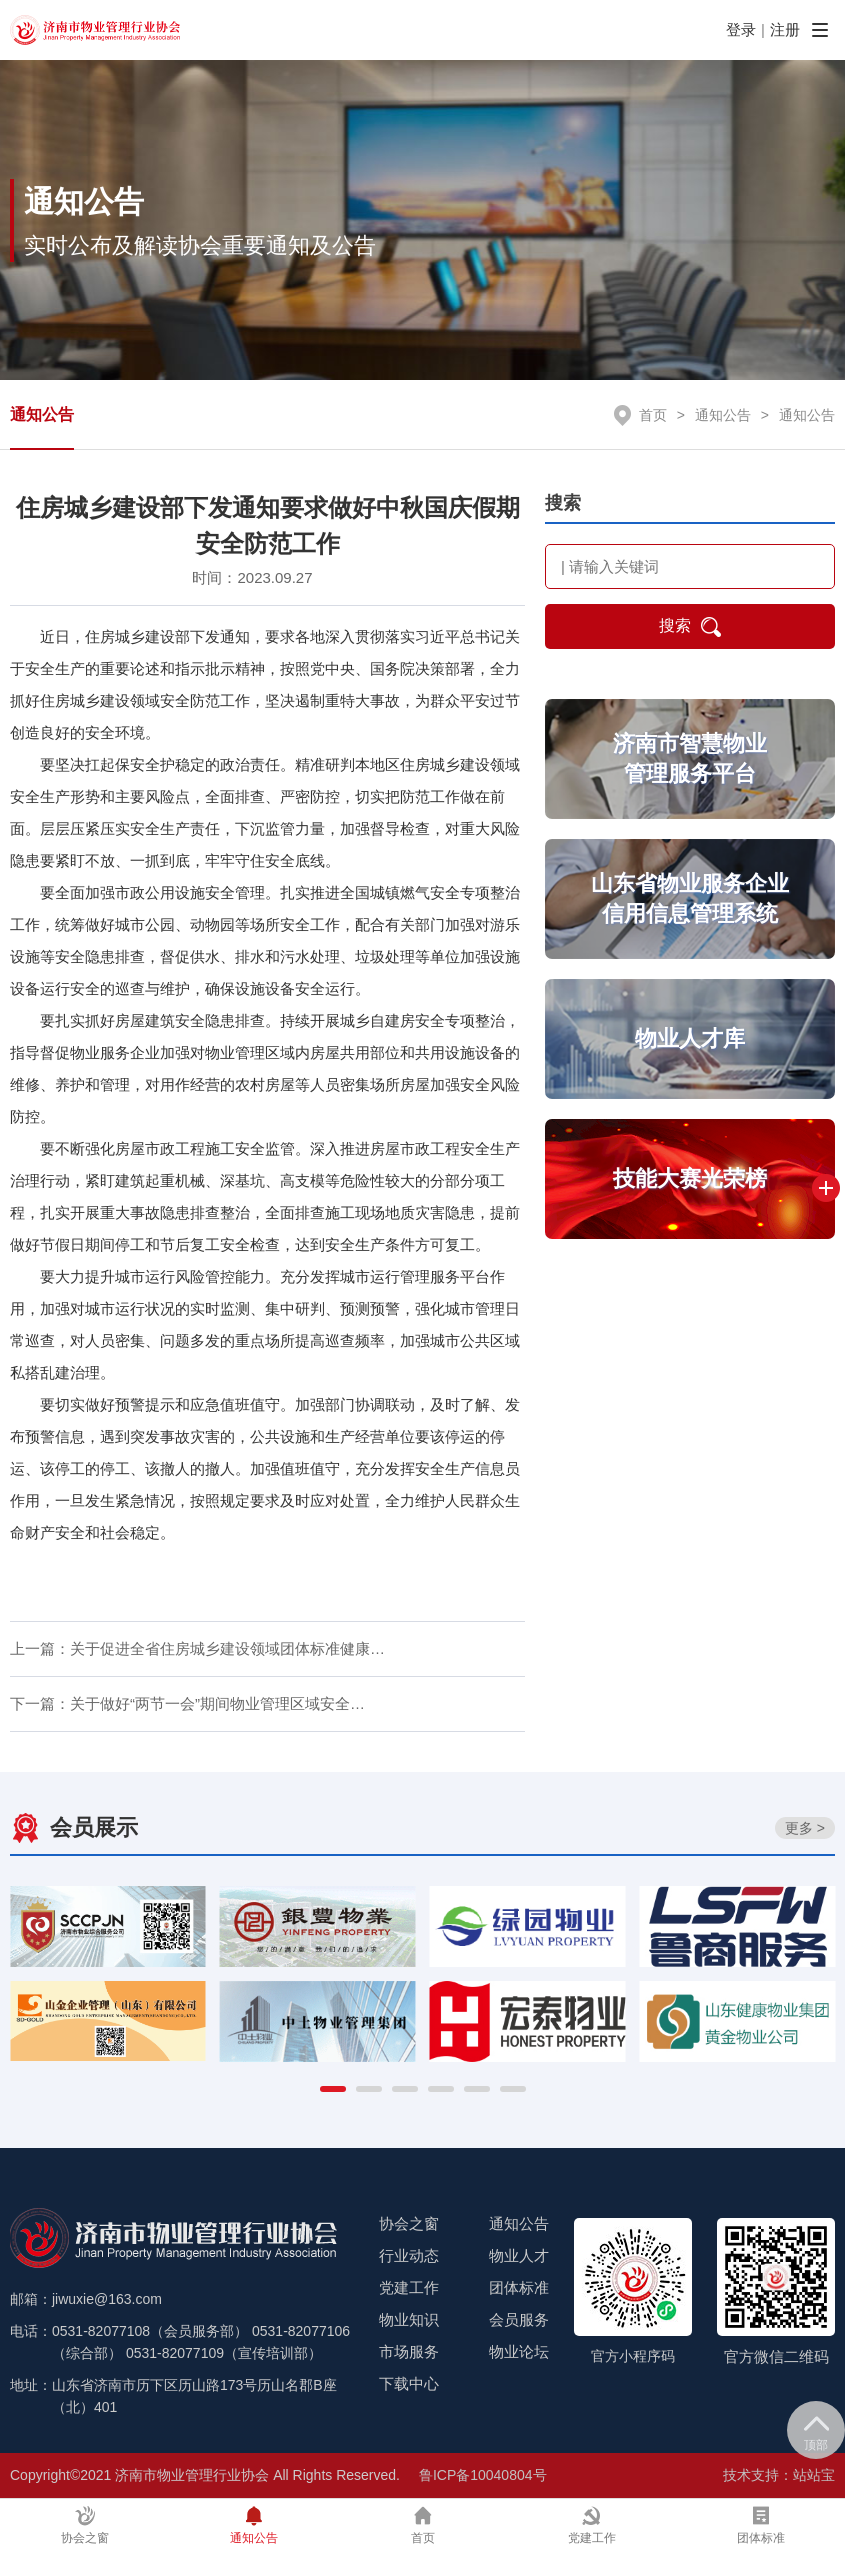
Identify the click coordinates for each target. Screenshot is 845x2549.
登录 (741, 29)
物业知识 (409, 2319)
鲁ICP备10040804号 (483, 2475)
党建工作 (409, 2287)
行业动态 (409, 2255)
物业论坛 (519, 2351)
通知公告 (42, 414)
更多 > (805, 1828)
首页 (653, 415)
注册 (785, 29)
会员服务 (519, 2319)
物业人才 (519, 2255)
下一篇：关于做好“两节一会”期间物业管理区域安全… (187, 1703)
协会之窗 (409, 2223)
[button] (333, 2089)
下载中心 (409, 2383)
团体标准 (519, 2287)
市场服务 (409, 2351)
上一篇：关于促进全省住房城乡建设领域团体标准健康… (197, 1648)
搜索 (690, 627)
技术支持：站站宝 (779, 2475)
